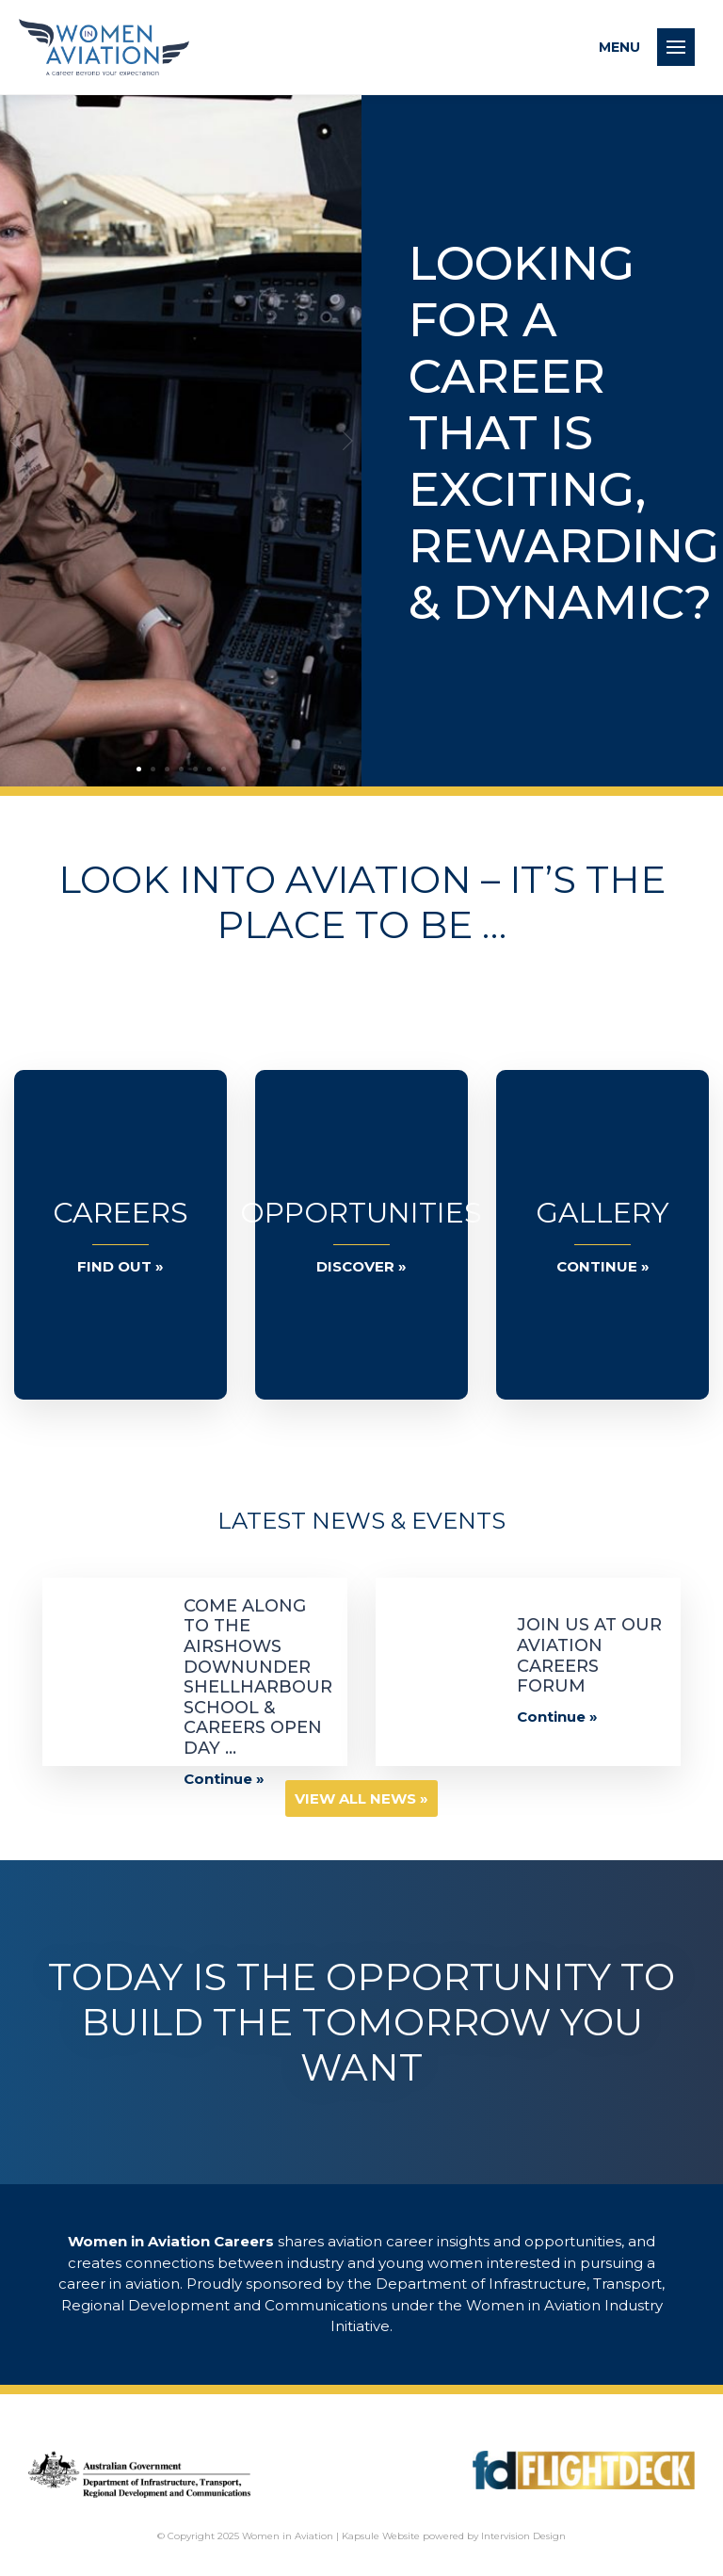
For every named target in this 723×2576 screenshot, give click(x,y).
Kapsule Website (381, 2536)
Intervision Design (523, 2536)
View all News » (361, 1798)
